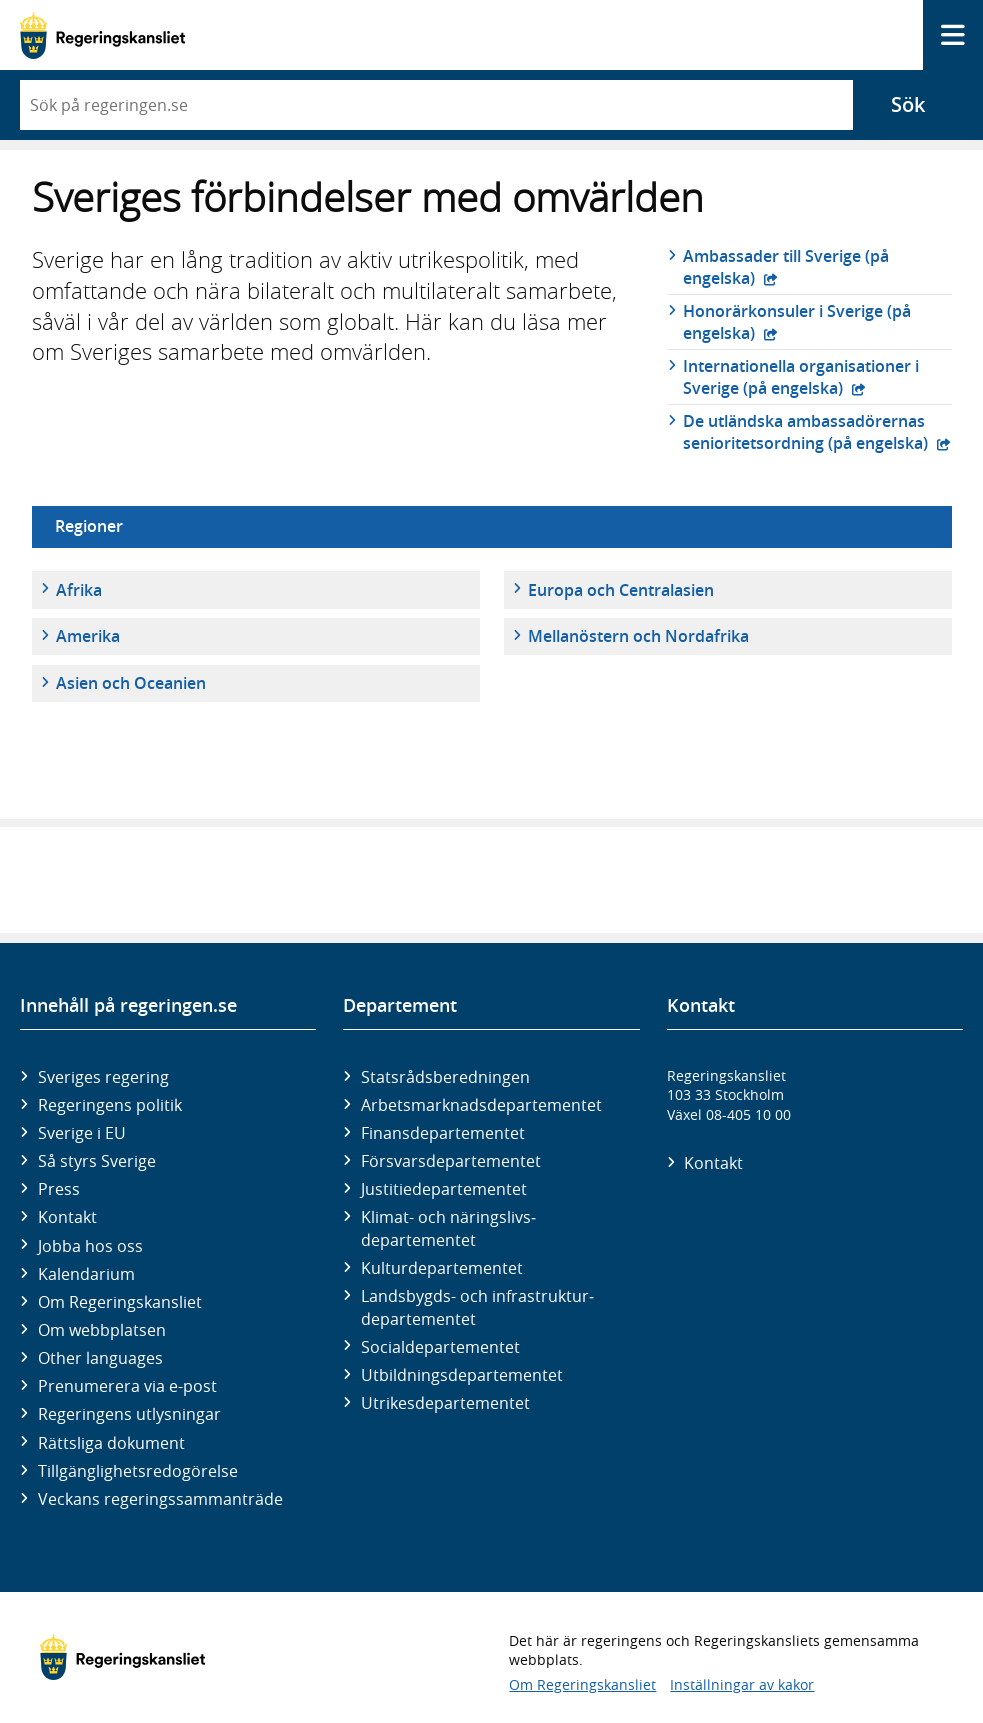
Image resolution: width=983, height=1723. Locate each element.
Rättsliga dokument (111, 1443)
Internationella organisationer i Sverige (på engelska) (801, 377)
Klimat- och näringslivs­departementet (448, 1228)
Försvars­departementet (451, 1161)
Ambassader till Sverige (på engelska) (786, 267)
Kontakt (67, 1217)
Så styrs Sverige (97, 1161)
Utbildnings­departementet (462, 1375)
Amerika (88, 636)
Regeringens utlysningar (129, 1414)
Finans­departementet (443, 1133)
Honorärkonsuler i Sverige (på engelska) (797, 322)
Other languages (100, 1358)
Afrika (79, 590)
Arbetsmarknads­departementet (481, 1105)
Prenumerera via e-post (127, 1386)
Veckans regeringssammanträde (160, 1499)
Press (59, 1189)
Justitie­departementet (444, 1189)
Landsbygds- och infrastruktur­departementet (477, 1307)
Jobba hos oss (90, 1246)
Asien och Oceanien (131, 683)
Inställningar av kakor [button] (742, 1684)
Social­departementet (440, 1347)
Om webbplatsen (102, 1330)
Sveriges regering (103, 1077)
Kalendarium (86, 1274)
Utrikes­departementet (445, 1403)
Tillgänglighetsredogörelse (138, 1471)
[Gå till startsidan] (102, 35)
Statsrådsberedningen (445, 1077)
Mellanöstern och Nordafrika (638, 636)
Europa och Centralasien (621, 590)
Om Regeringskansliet (120, 1302)
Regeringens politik (110, 1105)
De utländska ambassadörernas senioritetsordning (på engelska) (807, 432)
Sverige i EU (82, 1133)
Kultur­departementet (442, 1268)
